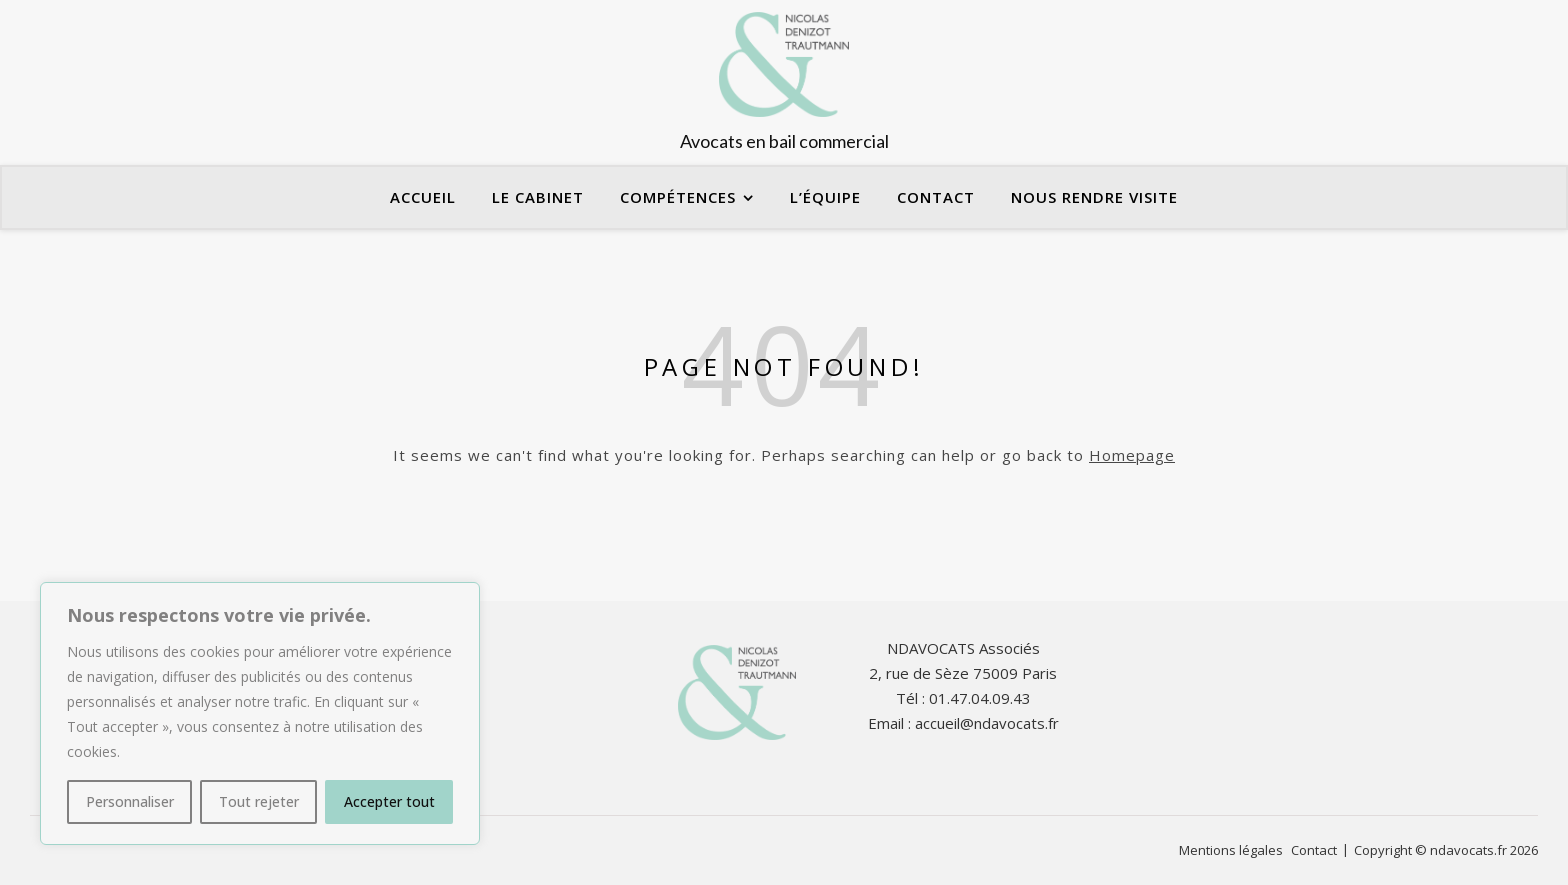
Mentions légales (1231, 850)
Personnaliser (130, 801)
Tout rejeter (259, 801)
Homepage (1132, 455)
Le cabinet (538, 197)
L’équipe (825, 197)
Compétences (678, 197)
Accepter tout (389, 801)
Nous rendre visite (1094, 197)
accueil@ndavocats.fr (987, 723)
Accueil (423, 197)
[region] (260, 713)
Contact (936, 197)
